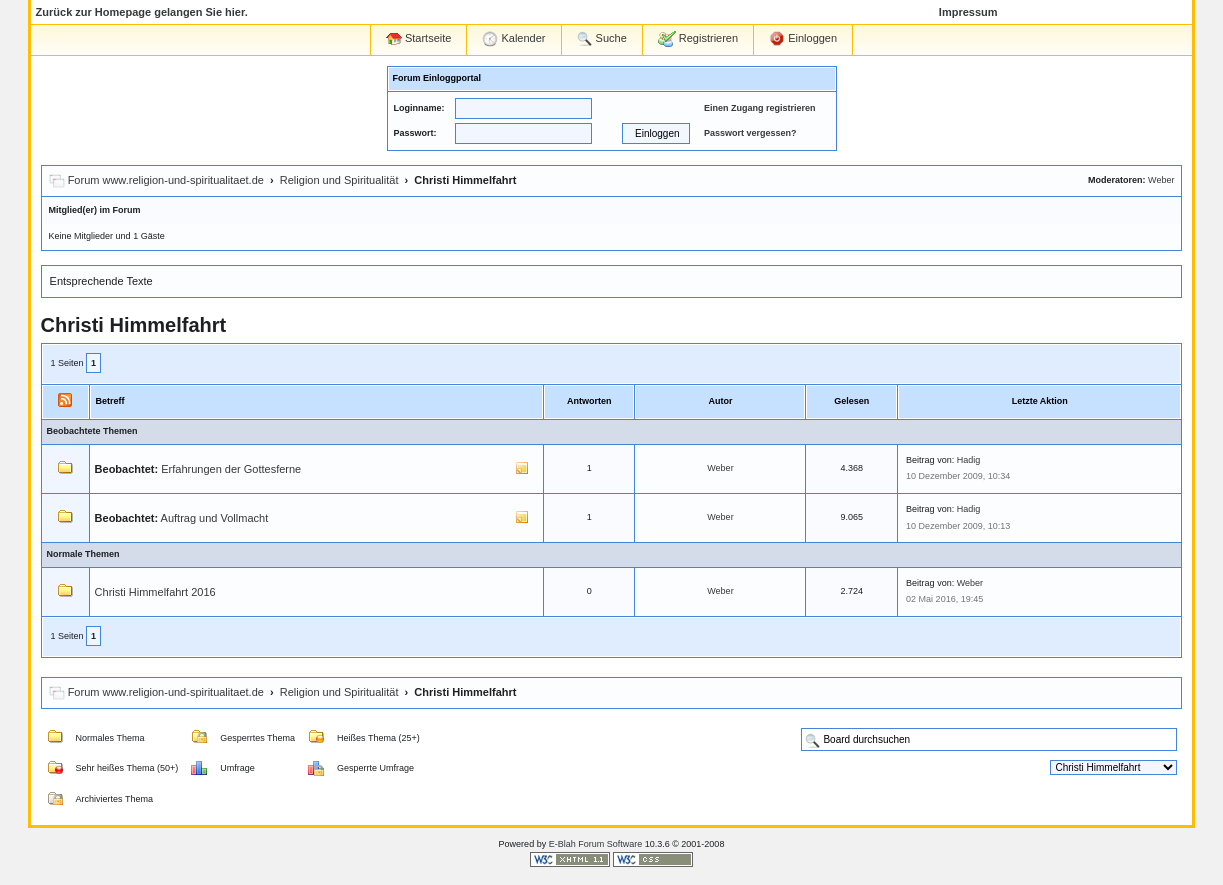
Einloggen (803, 39)
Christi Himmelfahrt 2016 (155, 592)
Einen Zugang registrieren (760, 108)
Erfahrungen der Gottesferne (231, 469)
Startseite (419, 38)
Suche (602, 39)
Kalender (513, 39)
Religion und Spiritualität (339, 180)
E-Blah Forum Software (596, 844)
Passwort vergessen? (750, 133)
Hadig (969, 460)
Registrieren (698, 39)
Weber (1161, 180)
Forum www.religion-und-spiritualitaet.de (166, 180)
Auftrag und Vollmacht (215, 518)
